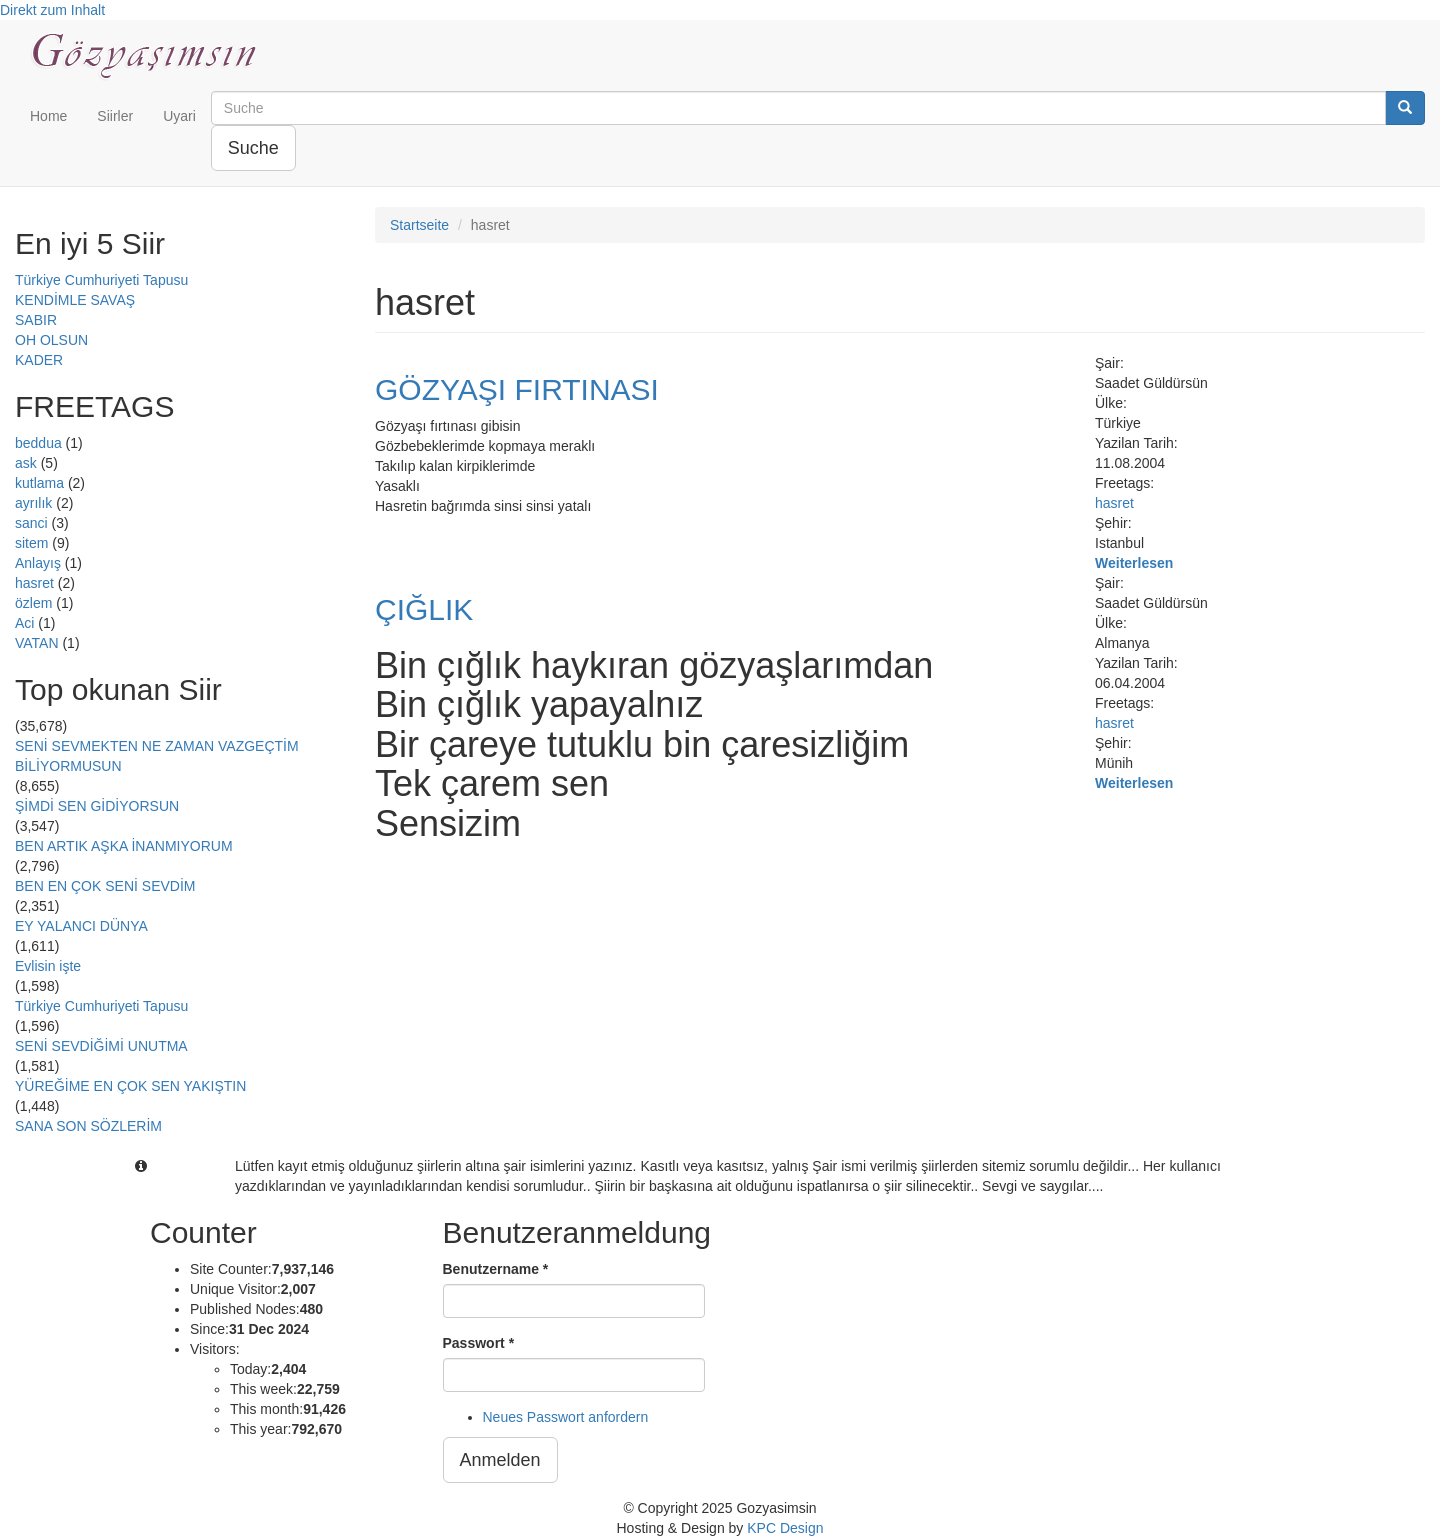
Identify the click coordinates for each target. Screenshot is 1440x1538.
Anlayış (38, 563)
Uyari (179, 116)
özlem (33, 603)
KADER (39, 360)
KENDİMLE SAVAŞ (75, 300)
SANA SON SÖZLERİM (88, 1126)
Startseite (419, 225)
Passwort (479, 1343)
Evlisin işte (48, 966)
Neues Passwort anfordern (566, 1417)
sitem (31, 543)
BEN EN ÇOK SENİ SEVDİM (105, 886)
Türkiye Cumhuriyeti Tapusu (101, 280)
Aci (24, 623)
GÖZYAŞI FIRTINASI (517, 389)
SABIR (36, 320)
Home (48, 116)
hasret (34, 583)
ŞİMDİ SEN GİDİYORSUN (97, 806)
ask (26, 463)
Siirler (115, 116)
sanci (31, 523)
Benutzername (496, 1269)
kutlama (39, 483)
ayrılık (33, 503)
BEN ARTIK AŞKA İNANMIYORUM (124, 846)
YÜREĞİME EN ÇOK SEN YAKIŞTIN (130, 1086)
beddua (38, 443)
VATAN (37, 643)
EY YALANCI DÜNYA (81, 926)
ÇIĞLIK (424, 609)
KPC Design (785, 1528)
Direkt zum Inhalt (52, 10)
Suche (253, 148)
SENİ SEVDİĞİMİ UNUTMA (101, 1046)
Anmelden (500, 1460)
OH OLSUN (51, 340)
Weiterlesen (1134, 563)
